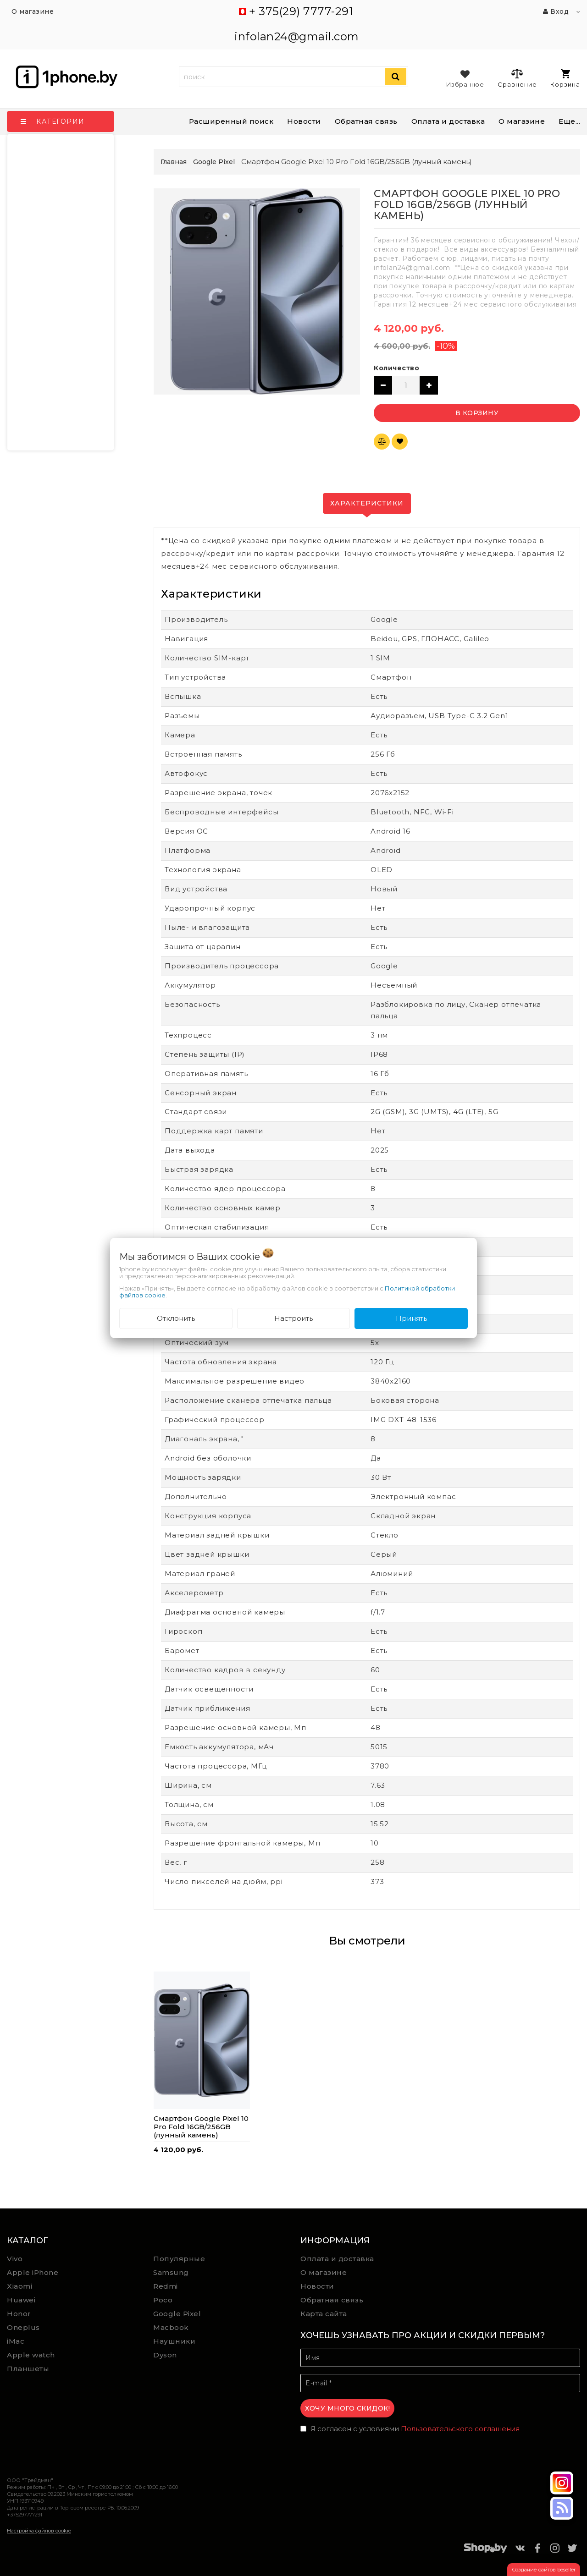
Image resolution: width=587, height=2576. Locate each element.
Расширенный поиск (231, 121)
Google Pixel (177, 2313)
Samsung (171, 2272)
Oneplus (23, 2327)
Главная (174, 162)
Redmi (165, 2286)
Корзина (565, 78)
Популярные (179, 2258)
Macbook (171, 2327)
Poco (162, 2300)
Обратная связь (366, 121)
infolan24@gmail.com (296, 36)
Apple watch (31, 2355)
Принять (411, 1318)
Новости (304, 121)
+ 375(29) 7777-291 (301, 11)
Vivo (14, 2258)
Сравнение (517, 78)
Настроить (293, 1318)
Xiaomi (19, 2286)
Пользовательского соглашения (460, 2428)
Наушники (174, 2341)
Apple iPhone (32, 2272)
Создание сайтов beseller (544, 2569)
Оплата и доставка (448, 121)
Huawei (21, 2300)
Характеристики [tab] (367, 503)
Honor (19, 2313)
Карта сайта (323, 2313)
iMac (15, 2341)
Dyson (165, 2355)
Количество (396, 368)
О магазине (323, 2272)
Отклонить (176, 1318)
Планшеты (28, 2368)
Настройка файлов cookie (39, 2530)
